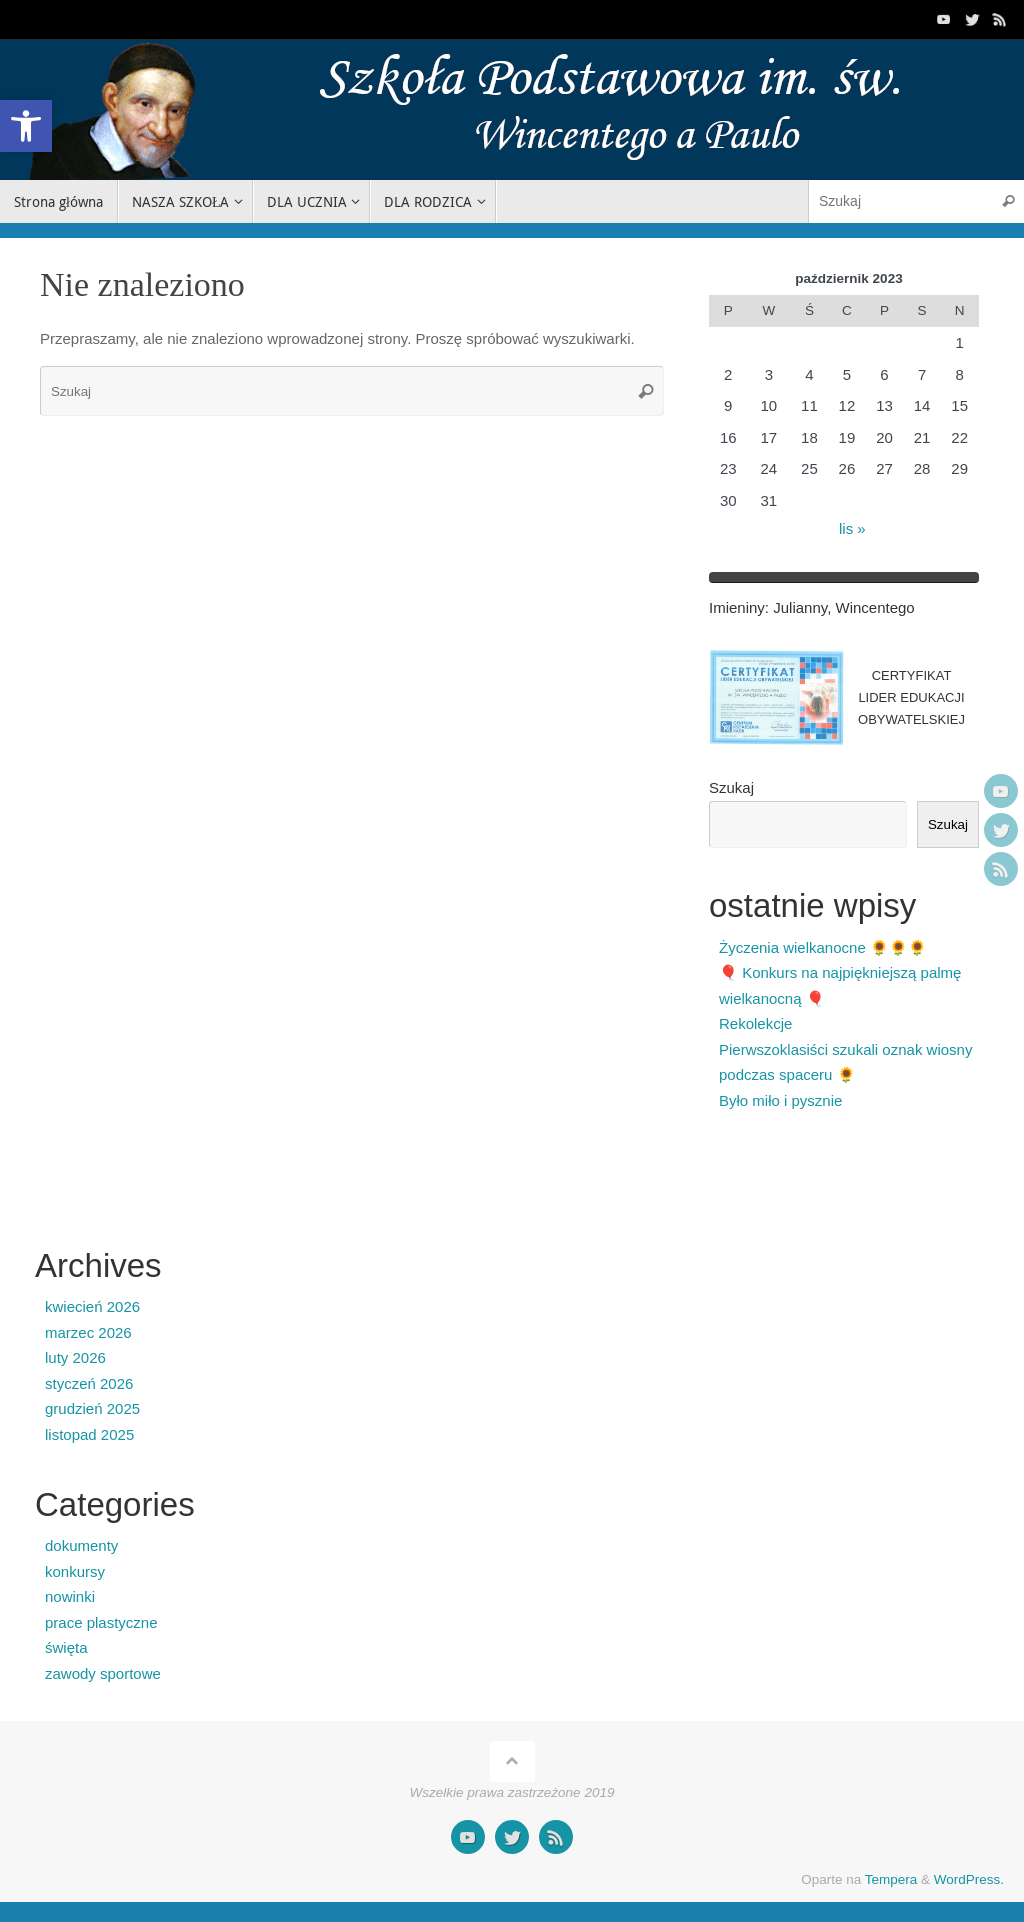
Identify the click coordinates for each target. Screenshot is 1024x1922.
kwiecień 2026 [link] (92, 1306)
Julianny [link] (800, 607)
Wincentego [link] (874, 607)
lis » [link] (852, 528)
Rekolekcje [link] (755, 1023)
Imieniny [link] (737, 607)
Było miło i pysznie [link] (780, 1100)
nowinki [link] (70, 1596)
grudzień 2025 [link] (92, 1408)
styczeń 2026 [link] (89, 1383)
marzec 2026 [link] (88, 1332)
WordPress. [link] (969, 1879)
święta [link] (66, 1647)
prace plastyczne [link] (101, 1622)
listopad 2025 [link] (89, 1434)
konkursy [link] (75, 1571)
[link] (26, 126)
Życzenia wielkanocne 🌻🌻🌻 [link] (823, 947)
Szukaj (731, 787)
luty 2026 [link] (75, 1357)
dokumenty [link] (81, 1545)
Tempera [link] (891, 1879)
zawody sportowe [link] (103, 1673)
